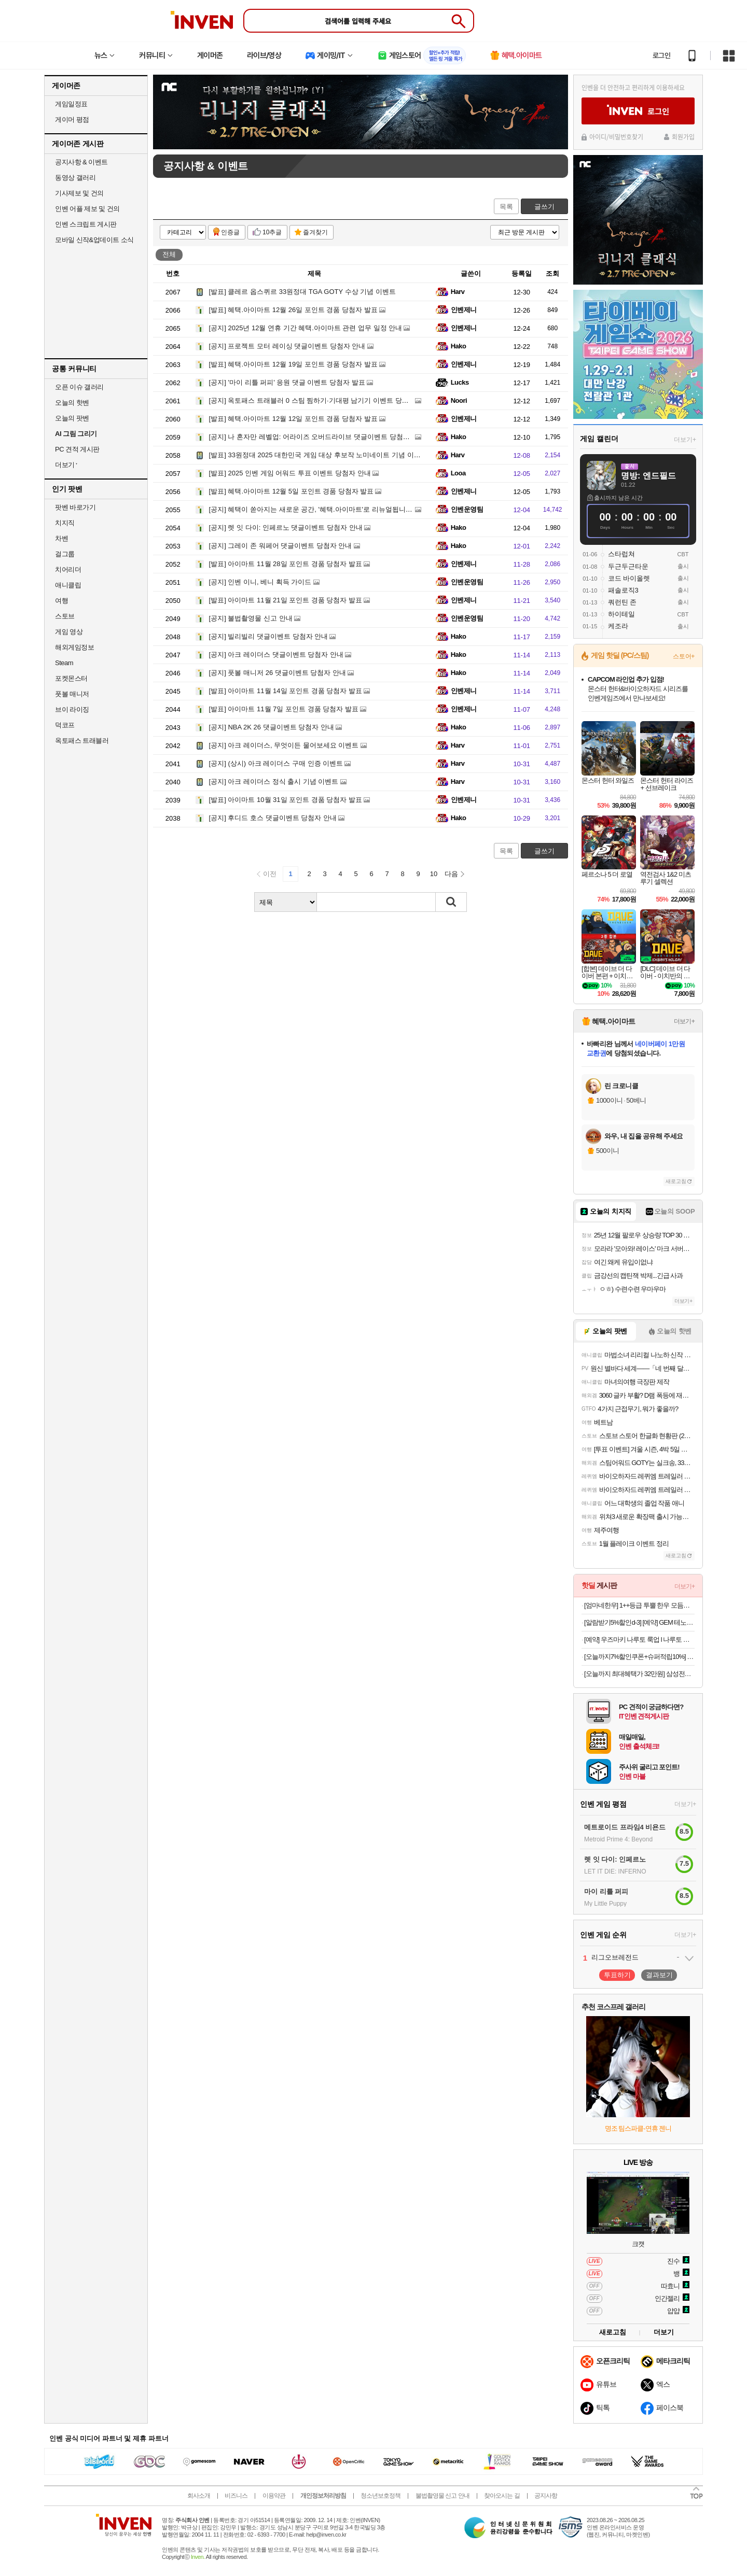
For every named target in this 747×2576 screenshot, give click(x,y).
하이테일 (621, 614)
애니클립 (68, 585)
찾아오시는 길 (501, 2495)
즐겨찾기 (315, 232)
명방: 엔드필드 (648, 475)
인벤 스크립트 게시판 (86, 224)
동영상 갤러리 (75, 177)
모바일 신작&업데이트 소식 (94, 239)
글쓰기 (544, 206)
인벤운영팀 (467, 509)
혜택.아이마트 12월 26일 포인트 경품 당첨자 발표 (293, 310)
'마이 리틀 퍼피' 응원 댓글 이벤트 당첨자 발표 (287, 382)
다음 (451, 874)
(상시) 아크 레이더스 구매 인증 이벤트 (276, 763)
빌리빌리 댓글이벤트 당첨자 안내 (268, 636)
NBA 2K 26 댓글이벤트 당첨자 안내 (271, 727)
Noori (459, 400)
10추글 (272, 232)
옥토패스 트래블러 (81, 740)
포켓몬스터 (71, 678)
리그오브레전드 (615, 1957)
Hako (458, 346)
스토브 (65, 616)
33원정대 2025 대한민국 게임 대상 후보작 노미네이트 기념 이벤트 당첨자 (329, 455)
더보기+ (685, 439)
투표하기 (617, 1975)
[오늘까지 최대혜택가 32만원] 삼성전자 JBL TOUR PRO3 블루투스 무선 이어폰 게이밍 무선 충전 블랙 (639, 1674)
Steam (64, 662)
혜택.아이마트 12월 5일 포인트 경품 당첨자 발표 (291, 491)
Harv (458, 291)
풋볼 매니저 (72, 694)
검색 (451, 902)
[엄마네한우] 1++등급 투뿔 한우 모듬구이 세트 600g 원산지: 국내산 (639, 1605)
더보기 (664, 2332)
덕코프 (65, 725)
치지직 (65, 522)
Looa (458, 473)
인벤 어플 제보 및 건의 (87, 208)
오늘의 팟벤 (72, 418)
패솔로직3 (623, 590)
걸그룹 (65, 554)
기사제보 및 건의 (79, 193)
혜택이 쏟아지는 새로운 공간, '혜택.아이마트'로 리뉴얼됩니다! (311, 509)
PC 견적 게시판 (77, 449)
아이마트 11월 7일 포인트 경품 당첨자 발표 (283, 709)
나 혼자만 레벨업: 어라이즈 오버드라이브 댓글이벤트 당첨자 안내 (317, 437)
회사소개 (198, 2495)
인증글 (230, 232)
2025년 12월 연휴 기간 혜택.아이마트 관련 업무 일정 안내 (306, 328)
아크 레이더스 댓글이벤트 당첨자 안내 (276, 654)
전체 (169, 254)
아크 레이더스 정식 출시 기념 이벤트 (274, 781)
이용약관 (273, 2495)
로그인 (661, 55)
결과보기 (659, 1975)
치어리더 (68, 569)
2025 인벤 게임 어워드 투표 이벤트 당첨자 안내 (290, 473)
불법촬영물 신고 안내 (251, 618)
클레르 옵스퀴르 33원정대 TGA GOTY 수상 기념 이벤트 (302, 291)
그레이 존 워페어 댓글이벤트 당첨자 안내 (280, 546)
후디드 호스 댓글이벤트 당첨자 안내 (273, 818)
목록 (506, 206)
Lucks (460, 382)
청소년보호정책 (380, 2495)
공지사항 (545, 2495)
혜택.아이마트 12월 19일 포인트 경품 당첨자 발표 (293, 364)
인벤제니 (464, 310)
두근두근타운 (628, 566)
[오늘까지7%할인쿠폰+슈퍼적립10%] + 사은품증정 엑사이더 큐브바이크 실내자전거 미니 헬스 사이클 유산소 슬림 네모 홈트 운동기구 (639, 1656)
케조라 (618, 626)
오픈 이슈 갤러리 (79, 387)
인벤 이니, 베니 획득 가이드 (260, 582)
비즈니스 (236, 2495)
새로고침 (676, 1181)
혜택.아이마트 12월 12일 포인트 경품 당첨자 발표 (293, 419)
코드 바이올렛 (629, 578)
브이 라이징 (72, 709)
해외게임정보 (74, 647)
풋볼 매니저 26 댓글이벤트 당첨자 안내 (277, 673)
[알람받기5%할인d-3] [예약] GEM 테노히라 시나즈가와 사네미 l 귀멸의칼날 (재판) (639, 1622)
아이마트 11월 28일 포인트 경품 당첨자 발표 (285, 564)
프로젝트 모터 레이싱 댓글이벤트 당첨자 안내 (287, 346)
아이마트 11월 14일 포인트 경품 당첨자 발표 (285, 691)
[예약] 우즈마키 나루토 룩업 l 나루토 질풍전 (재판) (639, 1639)
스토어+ (684, 656)
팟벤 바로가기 (75, 507)
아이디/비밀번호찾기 (616, 137)
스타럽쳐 (621, 554)
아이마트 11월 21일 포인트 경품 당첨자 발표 (285, 600)
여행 (61, 600)
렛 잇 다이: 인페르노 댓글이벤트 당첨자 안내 (286, 527)
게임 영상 (68, 631)
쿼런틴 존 (622, 602)
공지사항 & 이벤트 (81, 162)
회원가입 (683, 137)
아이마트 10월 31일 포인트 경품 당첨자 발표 (285, 800)
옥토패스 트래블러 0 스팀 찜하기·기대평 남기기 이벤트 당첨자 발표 (320, 400)
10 (433, 874)
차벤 (61, 538)
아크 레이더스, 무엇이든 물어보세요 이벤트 (284, 745)
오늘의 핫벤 (72, 402)
